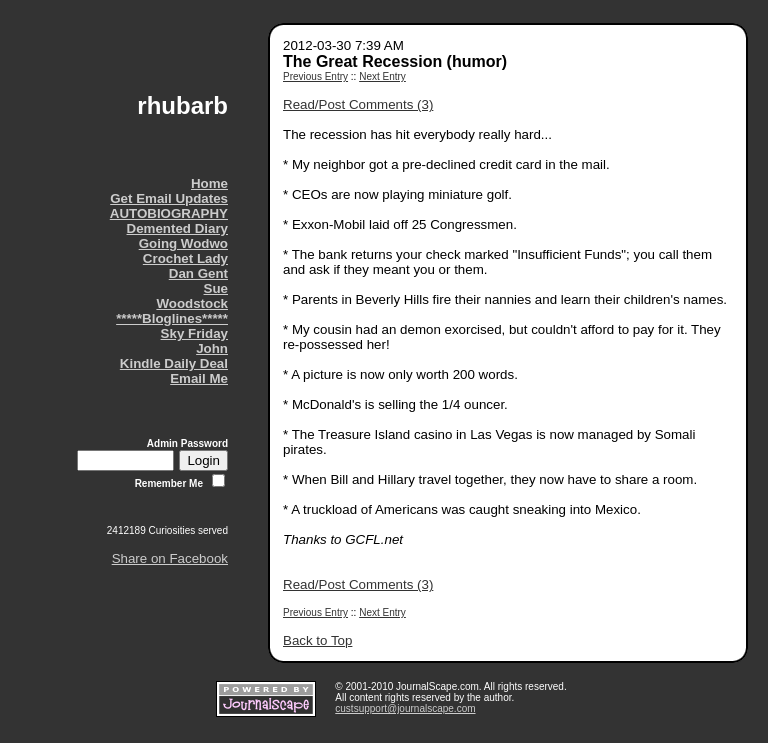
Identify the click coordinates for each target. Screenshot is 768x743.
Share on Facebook (170, 558)
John (212, 348)
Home (209, 183)
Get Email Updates (169, 198)
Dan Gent (198, 273)
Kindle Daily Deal (174, 363)
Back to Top (317, 640)
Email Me (199, 378)
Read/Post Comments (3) (358, 104)
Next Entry (382, 76)
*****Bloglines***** (172, 318)
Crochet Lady (185, 258)
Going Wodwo (183, 243)
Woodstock (192, 303)
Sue (216, 288)
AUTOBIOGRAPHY (169, 213)
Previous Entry (315, 76)
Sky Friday (194, 333)
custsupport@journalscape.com (405, 708)
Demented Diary (177, 228)
